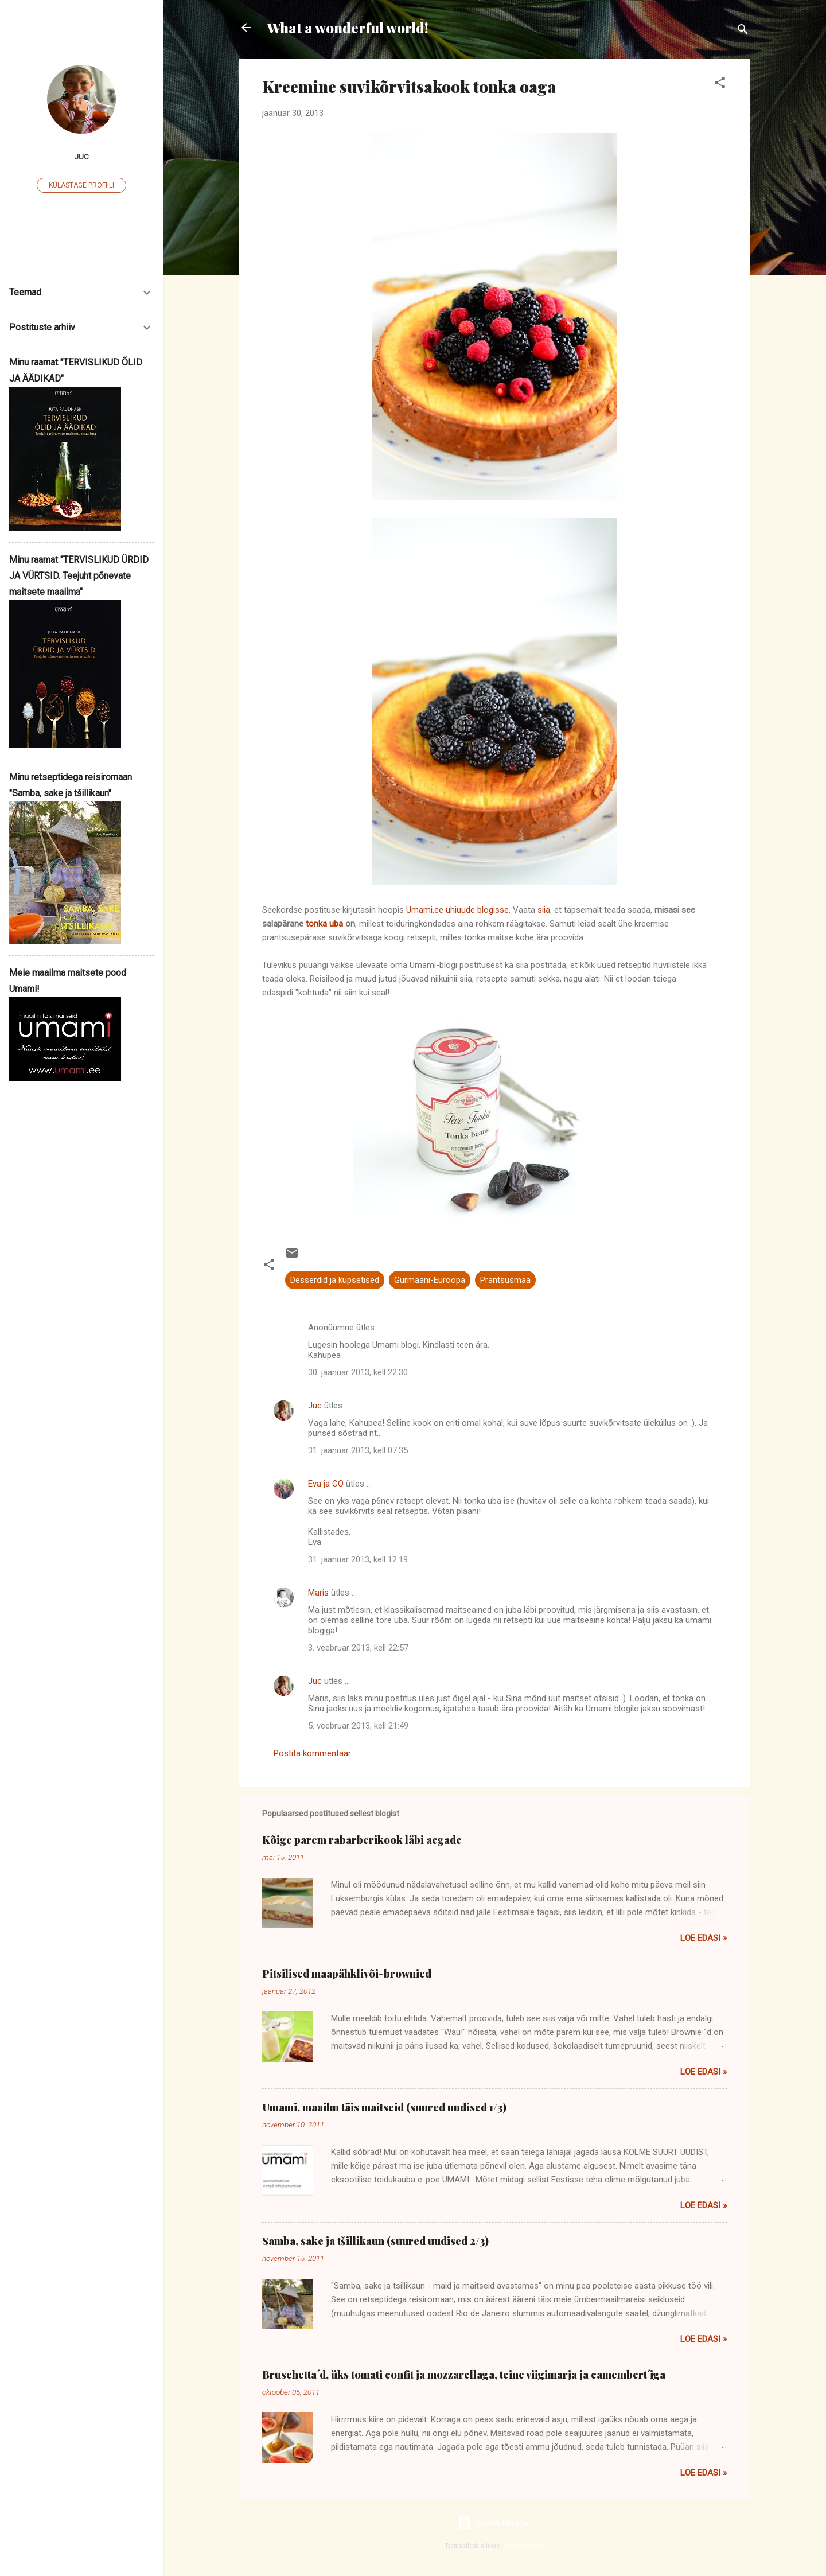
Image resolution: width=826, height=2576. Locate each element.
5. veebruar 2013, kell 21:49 (358, 1726)
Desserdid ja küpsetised (334, 1280)
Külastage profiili (81, 185)
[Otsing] (743, 31)
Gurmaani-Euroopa (429, 1280)
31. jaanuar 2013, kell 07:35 (358, 1450)
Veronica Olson (523, 2546)
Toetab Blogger (494, 2523)
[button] (720, 85)
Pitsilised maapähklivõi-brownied (346, 1973)
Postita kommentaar (312, 1753)
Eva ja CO (326, 1483)
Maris (318, 1592)
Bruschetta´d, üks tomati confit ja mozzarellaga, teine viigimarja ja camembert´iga (463, 2375)
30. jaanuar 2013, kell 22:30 (358, 1372)
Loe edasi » (703, 1938)
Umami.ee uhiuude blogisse (457, 910)
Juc (315, 1405)
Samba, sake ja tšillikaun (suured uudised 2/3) (375, 2241)
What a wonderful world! (347, 27)
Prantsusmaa (505, 1280)
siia (543, 910)
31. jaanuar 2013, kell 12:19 (358, 1559)
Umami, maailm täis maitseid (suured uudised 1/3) (384, 2107)
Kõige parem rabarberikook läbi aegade (362, 1840)
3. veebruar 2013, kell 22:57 (358, 1648)
